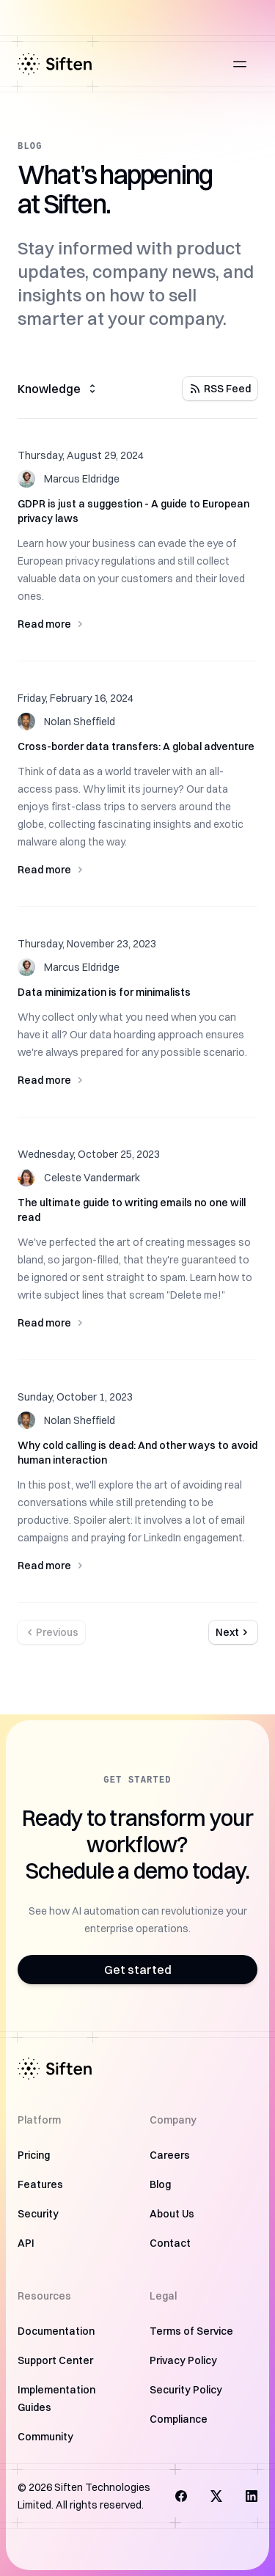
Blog (160, 2184)
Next (233, 1632)
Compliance (179, 2419)
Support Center (55, 2360)
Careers (170, 2155)
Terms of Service (191, 2331)
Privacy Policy (183, 2360)
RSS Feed (220, 388)
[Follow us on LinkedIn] (251, 2496)
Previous (51, 1632)
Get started (138, 1969)
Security (38, 2213)
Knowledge (58, 388)
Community (45, 2436)
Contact (170, 2243)
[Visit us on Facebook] (181, 2496)
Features (40, 2184)
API (26, 2243)
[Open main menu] (239, 63)
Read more (137, 624)
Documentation (56, 2331)
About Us (172, 2213)
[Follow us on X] (216, 2496)
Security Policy (186, 2389)
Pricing (34, 2155)
